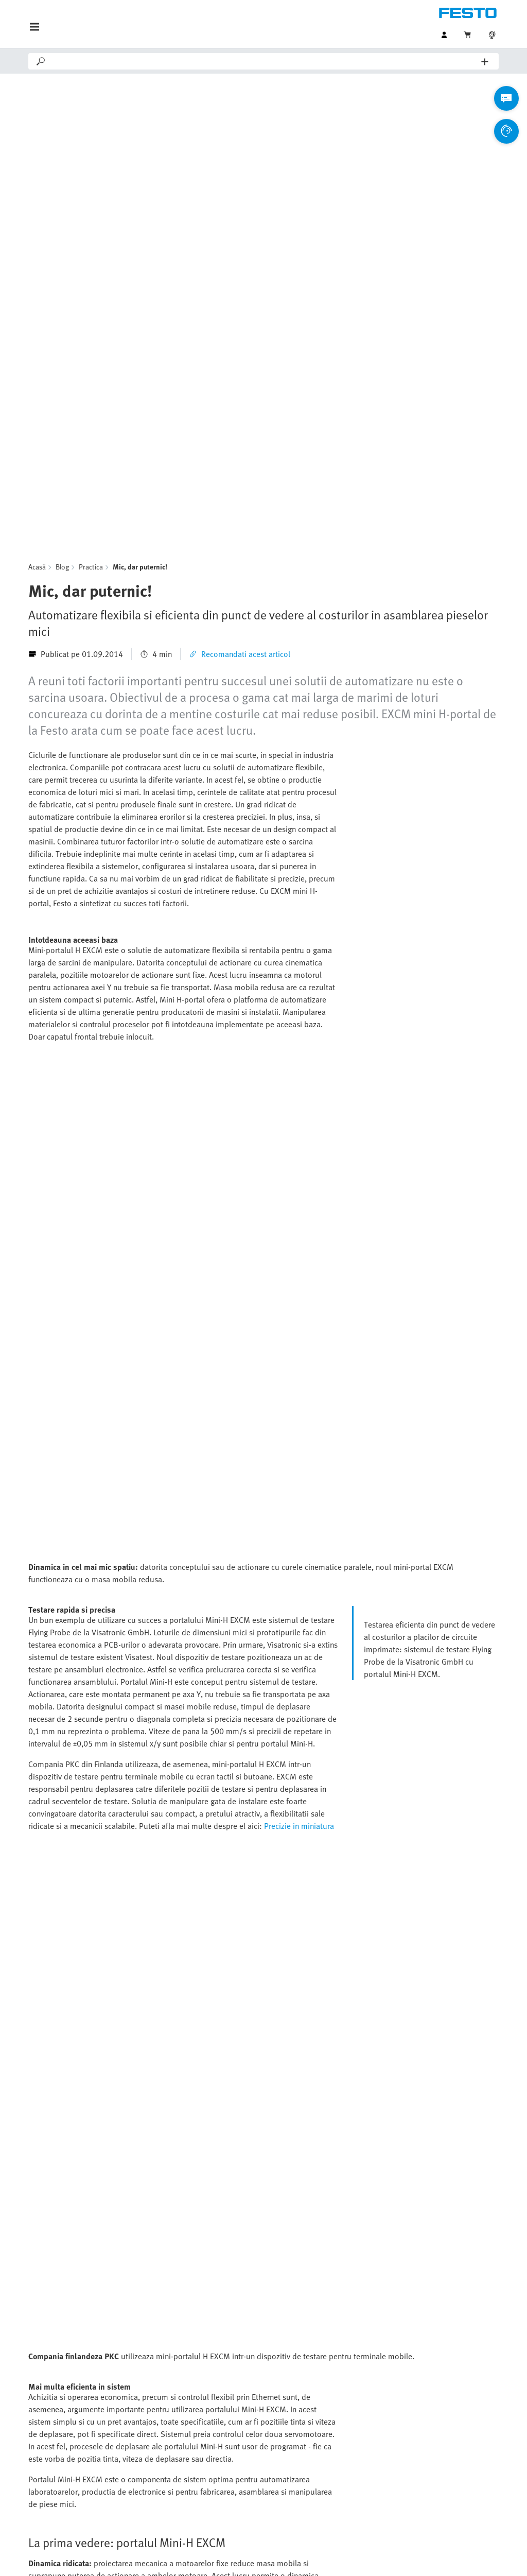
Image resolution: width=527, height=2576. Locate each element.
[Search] (264, 61)
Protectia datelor (297, 2557)
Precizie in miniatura (299, 1455)
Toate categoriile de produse (78, 2450)
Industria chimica (317, 2491)
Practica (91, 311)
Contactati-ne (181, 2430)
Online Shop (50, 2430)
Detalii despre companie (231, 2557)
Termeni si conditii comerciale (369, 2557)
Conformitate (481, 2557)
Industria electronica (323, 2430)
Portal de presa (185, 2471)
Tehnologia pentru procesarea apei (347, 2512)
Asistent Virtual (184, 2409)
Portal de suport (187, 2450)
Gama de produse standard (76, 2409)
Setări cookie (435, 2557)
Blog (62, 311)
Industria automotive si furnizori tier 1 (347, 2409)
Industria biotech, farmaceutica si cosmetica (347, 2471)
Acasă (37, 311)
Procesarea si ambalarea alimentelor (347, 2450)
